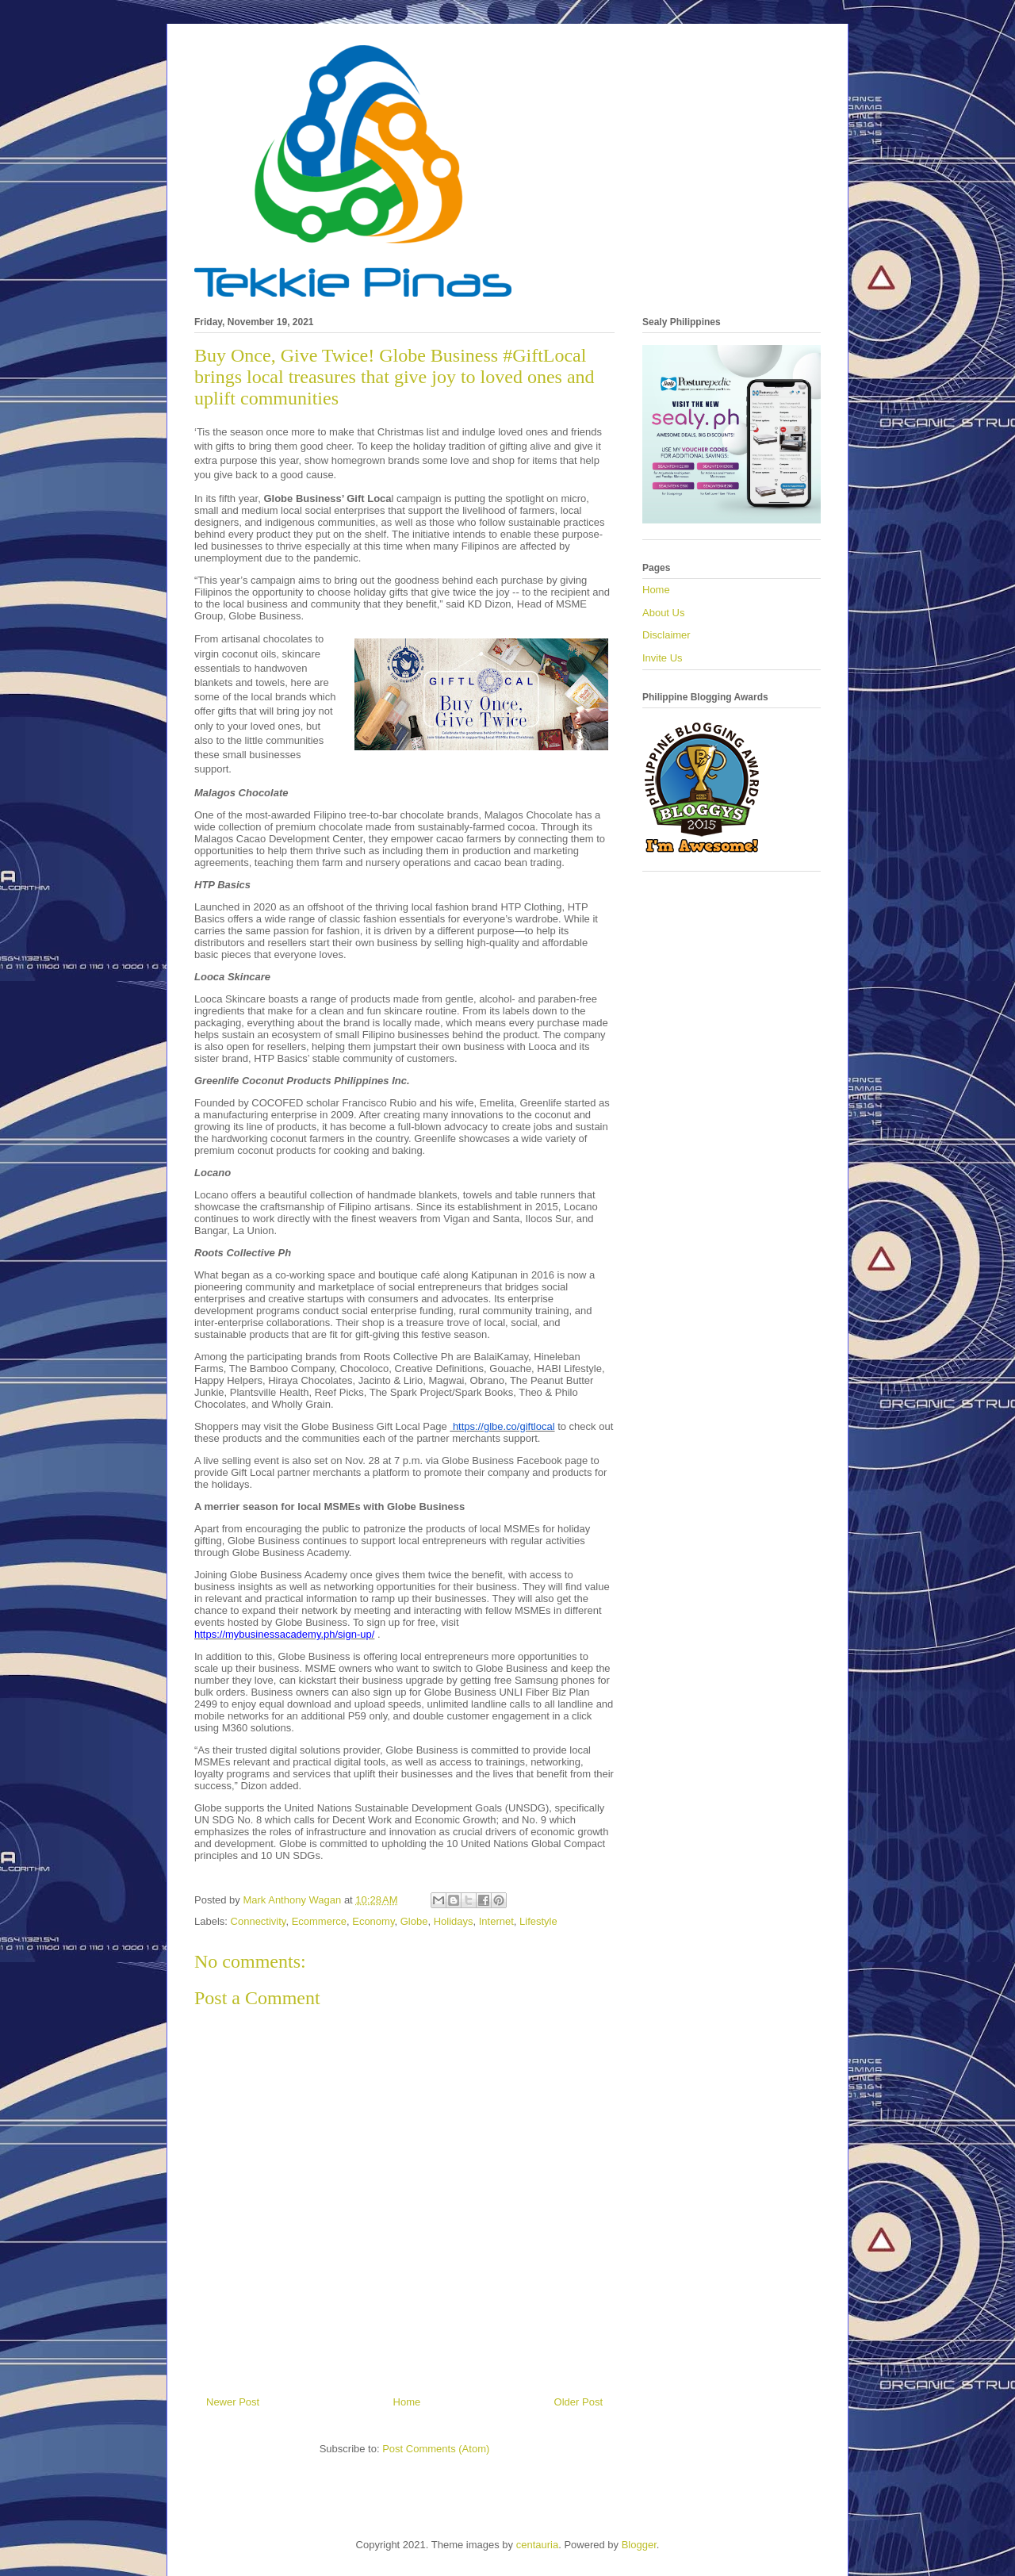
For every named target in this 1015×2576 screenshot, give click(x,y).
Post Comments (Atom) (435, 2449)
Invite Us (662, 658)
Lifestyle (538, 1921)
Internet (496, 1921)
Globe (414, 1921)
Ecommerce (319, 1921)
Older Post (578, 2402)
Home (407, 2402)
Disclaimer (666, 635)
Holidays (453, 1921)
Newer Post (232, 2402)
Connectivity (258, 1921)
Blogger (639, 2545)
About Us (663, 613)
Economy (373, 1921)
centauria (537, 2545)
